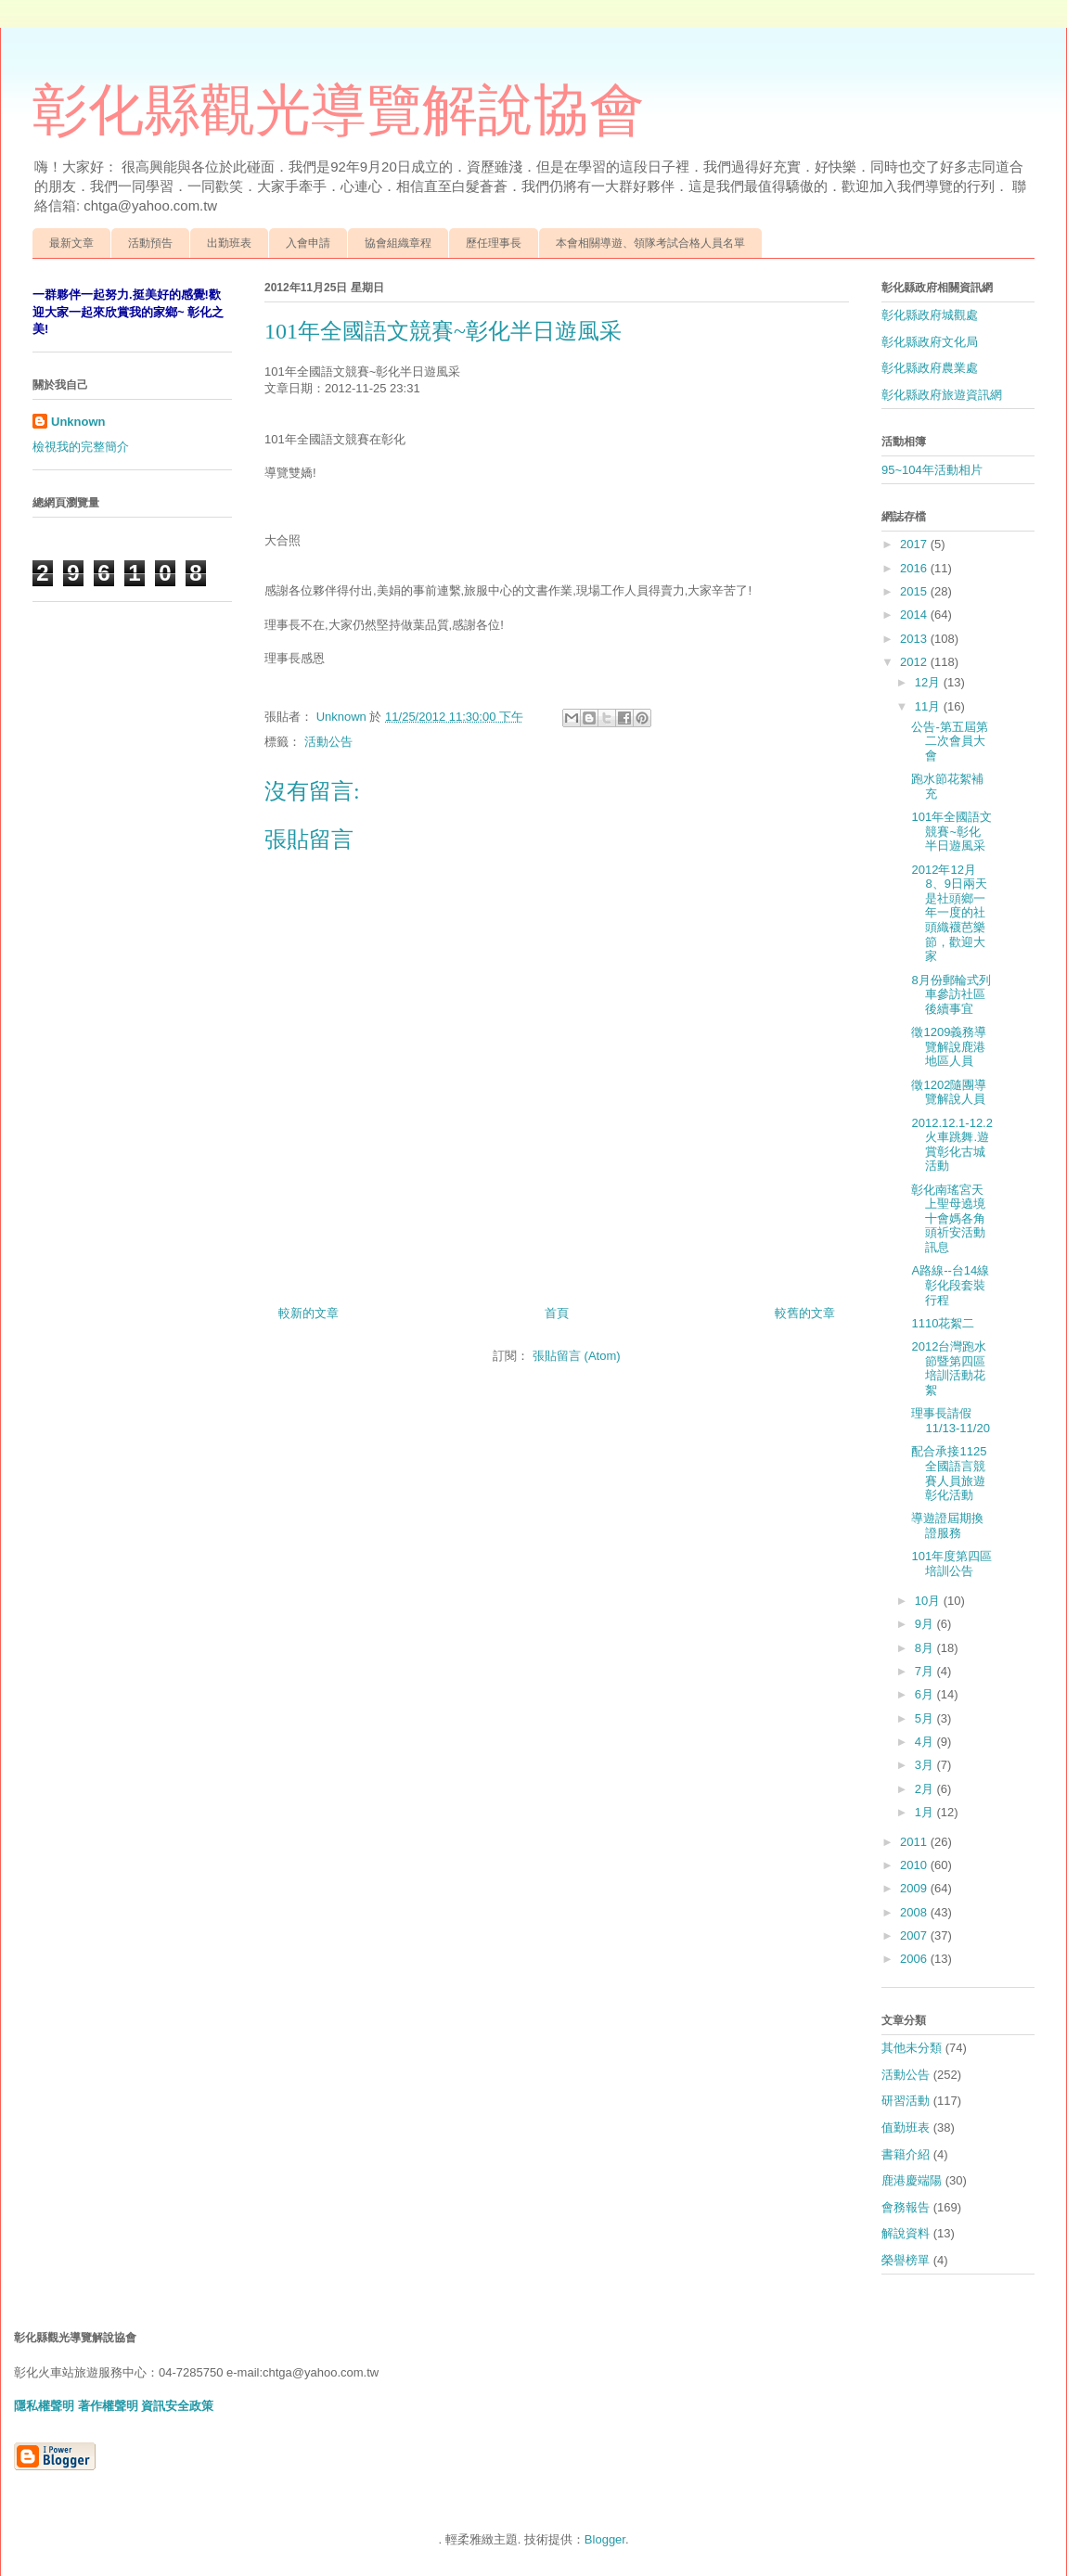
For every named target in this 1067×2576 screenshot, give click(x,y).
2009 (915, 1888)
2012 (915, 662)
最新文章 (71, 243)
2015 (915, 591)
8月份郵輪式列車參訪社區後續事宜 (950, 994)
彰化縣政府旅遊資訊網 (941, 395)
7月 (926, 1671)
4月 (926, 1742)
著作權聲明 (108, 2406)
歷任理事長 (493, 243)
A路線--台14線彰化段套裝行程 (950, 1284)
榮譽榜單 (905, 2260)
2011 (915, 1842)
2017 (915, 544)
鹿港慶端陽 (911, 2180)
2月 (926, 1789)
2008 (915, 1912)
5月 (926, 1718)
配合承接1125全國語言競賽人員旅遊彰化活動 (948, 1473)
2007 (915, 1935)
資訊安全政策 (177, 2406)
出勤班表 (229, 243)
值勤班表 (905, 2127)
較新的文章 (308, 1313)
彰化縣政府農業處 (929, 368)
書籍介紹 (905, 2154)
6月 (926, 1694)
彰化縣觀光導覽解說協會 (338, 110)
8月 (926, 1648)
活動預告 (150, 243)
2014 (915, 615)
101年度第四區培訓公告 (951, 1563)
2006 (915, 1959)
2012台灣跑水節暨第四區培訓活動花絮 (948, 1368)
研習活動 (905, 2101)
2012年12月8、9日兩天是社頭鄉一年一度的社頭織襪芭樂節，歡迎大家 (948, 913)
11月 (929, 706)
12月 (929, 682)
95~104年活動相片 (932, 470)
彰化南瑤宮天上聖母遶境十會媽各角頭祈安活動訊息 (948, 1218)
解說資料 (905, 2233)
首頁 (557, 1313)
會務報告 (905, 2207)
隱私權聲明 (44, 2406)
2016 (915, 568)
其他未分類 (911, 2048)
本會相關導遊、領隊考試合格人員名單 (650, 243)
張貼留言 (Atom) (577, 1356)
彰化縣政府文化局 (929, 342)
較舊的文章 (805, 1313)
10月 (929, 1601)
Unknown (78, 422)
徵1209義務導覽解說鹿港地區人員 (948, 1046)
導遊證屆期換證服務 (947, 1525)
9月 (926, 1624)
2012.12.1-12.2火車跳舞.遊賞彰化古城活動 (951, 1144)
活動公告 (328, 742)
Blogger (605, 2539)
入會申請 (308, 243)
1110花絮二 (942, 1323)
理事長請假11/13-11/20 (950, 1420)
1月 (926, 1812)
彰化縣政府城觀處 (929, 315)
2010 (915, 1865)
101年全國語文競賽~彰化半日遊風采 (951, 831)
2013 (915, 639)
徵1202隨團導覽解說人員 (948, 1092)
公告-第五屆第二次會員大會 (949, 741)
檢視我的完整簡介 (80, 447)
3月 (926, 1765)
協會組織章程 (398, 243)
